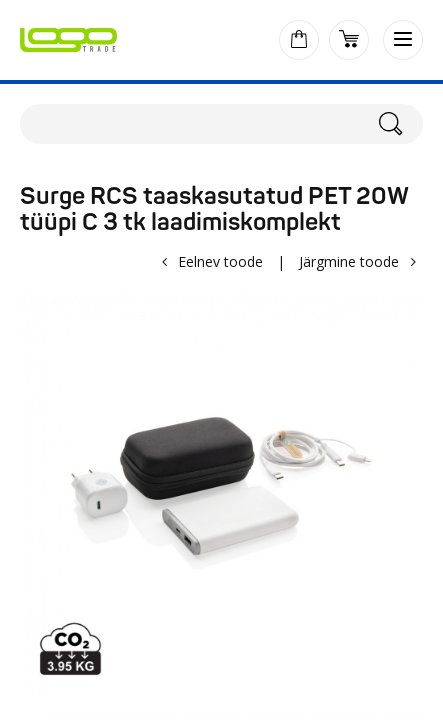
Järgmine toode (349, 261)
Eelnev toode (220, 261)
